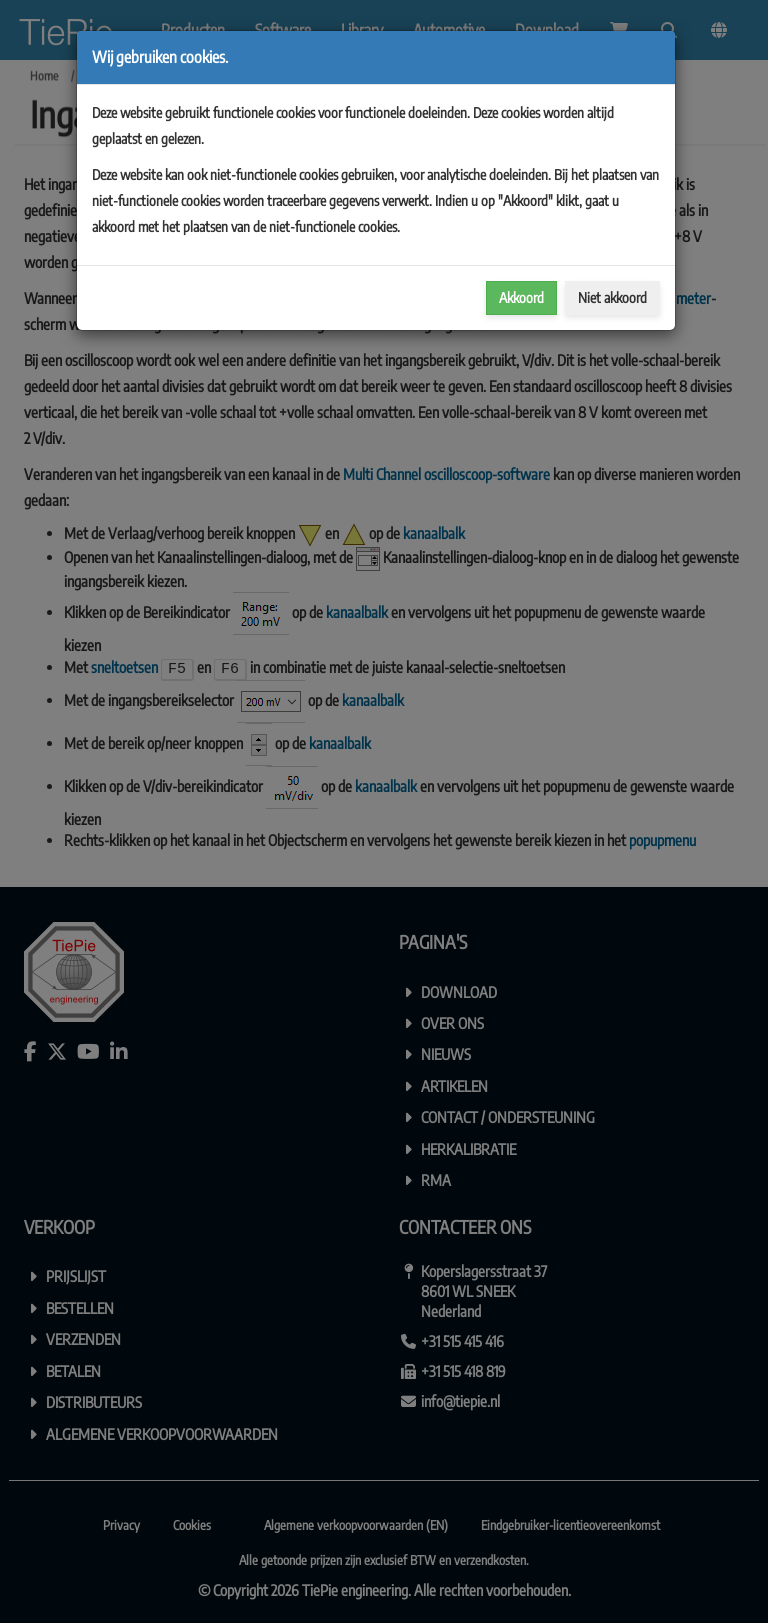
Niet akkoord (612, 297)
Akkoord (521, 297)
